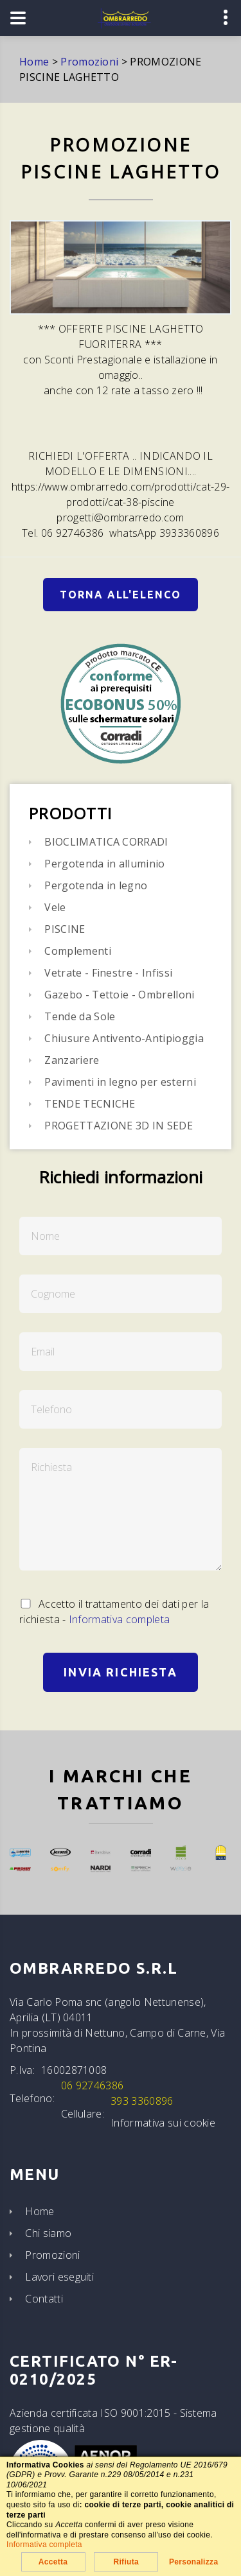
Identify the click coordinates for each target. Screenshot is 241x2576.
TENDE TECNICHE (89, 1104)
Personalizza (194, 2561)
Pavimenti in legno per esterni (120, 1082)
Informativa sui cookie (163, 2123)
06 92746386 (92, 2085)
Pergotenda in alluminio (104, 864)
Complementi (77, 951)
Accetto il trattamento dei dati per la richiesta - (114, 1611)
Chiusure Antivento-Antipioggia (124, 1038)
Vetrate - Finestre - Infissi (108, 973)
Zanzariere (71, 1060)
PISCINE (64, 929)
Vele (55, 907)
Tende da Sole (79, 1016)
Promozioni (52, 2255)
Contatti (44, 2299)
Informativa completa (119, 1619)
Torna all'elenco (120, 594)
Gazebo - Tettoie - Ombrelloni (119, 995)
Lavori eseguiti (59, 2277)
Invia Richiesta (120, 1672)
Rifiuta (126, 2561)
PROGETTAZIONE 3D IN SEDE (118, 1125)
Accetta (53, 2561)
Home (39, 2211)
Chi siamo (48, 2233)
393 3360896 (142, 2101)
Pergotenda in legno (95, 885)
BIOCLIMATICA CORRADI (106, 842)
